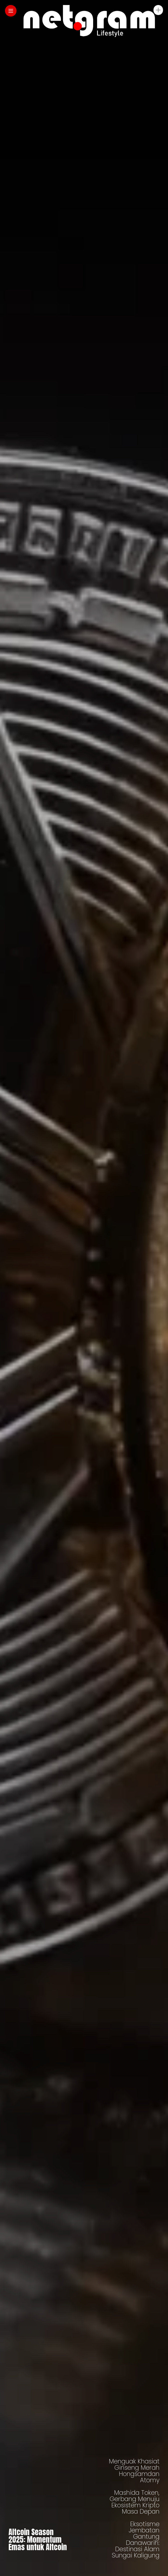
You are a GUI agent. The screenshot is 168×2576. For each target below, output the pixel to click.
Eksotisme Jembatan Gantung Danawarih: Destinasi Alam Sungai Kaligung (135, 2540)
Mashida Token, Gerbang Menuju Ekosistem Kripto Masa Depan (134, 2502)
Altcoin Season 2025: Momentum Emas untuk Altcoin (38, 2539)
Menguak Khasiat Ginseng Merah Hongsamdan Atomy (134, 2471)
